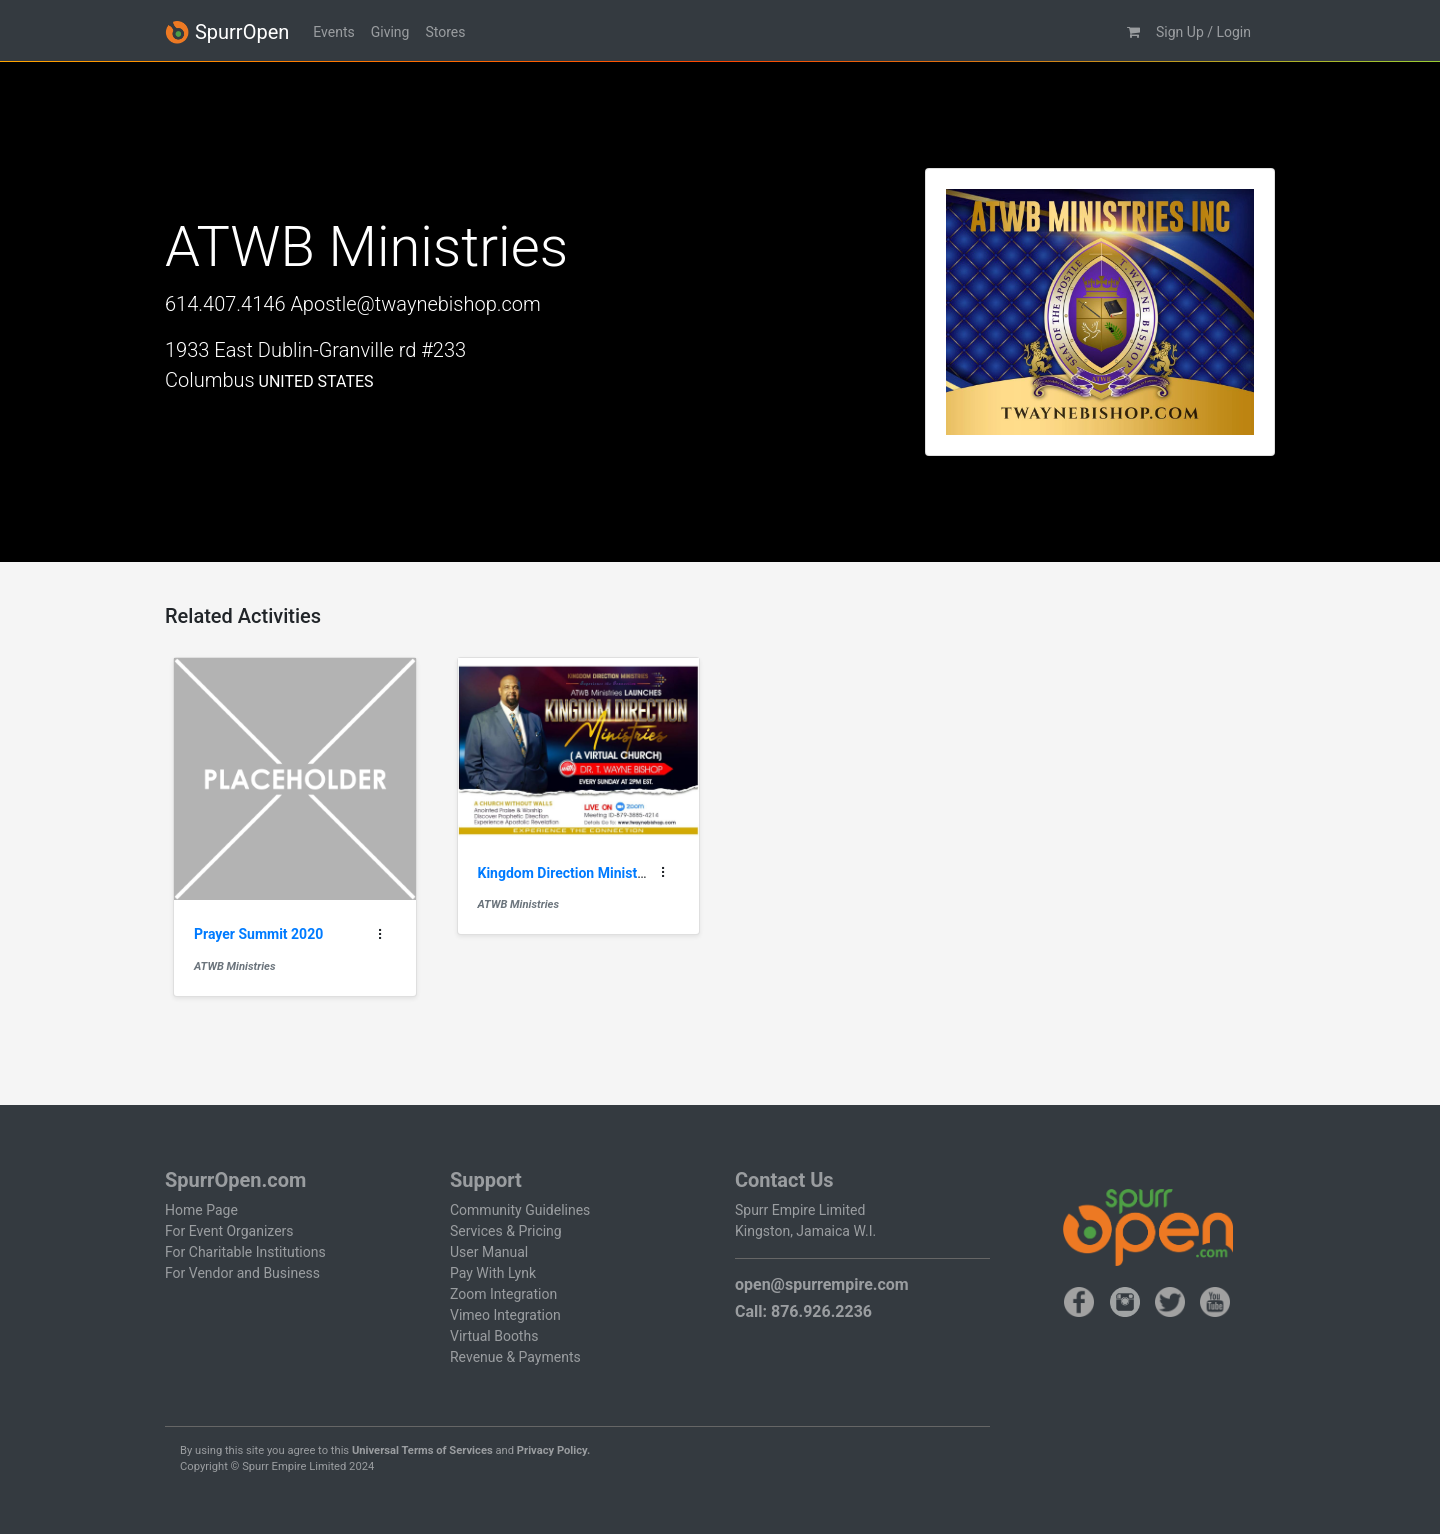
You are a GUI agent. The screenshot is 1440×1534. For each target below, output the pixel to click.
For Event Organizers (229, 1231)
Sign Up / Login (1203, 32)
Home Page (201, 1210)
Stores (445, 32)
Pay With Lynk (493, 1273)
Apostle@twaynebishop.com (415, 304)
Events (333, 32)
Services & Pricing (506, 1231)
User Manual (489, 1252)
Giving (390, 32)
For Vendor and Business (242, 1273)
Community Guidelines (520, 1210)
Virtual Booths (494, 1336)
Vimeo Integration (505, 1315)
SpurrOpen (227, 32)
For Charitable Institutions (245, 1252)
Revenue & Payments (515, 1357)
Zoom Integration (503, 1294)
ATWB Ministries (234, 966)
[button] (1133, 32)
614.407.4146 (225, 304)
